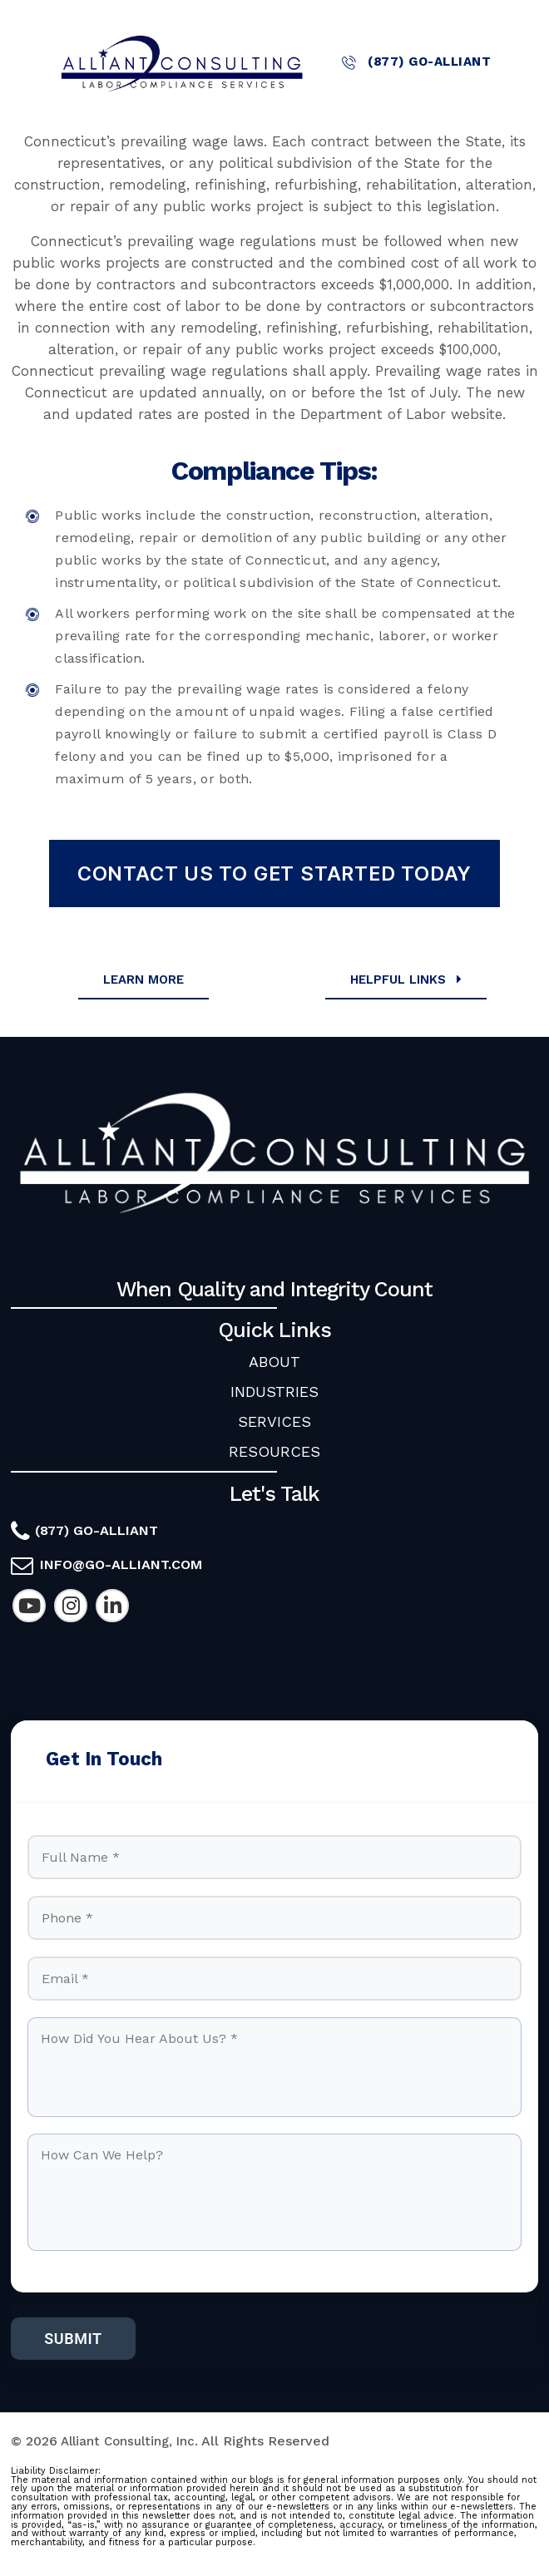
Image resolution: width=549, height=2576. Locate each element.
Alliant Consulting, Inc (129, 2450)
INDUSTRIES (274, 1391)
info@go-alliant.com (121, 1564)
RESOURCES (274, 1451)
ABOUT (274, 1361)
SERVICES (274, 1421)
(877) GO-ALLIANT (416, 62)
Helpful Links (407, 979)
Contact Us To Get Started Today (274, 873)
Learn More (143, 979)
